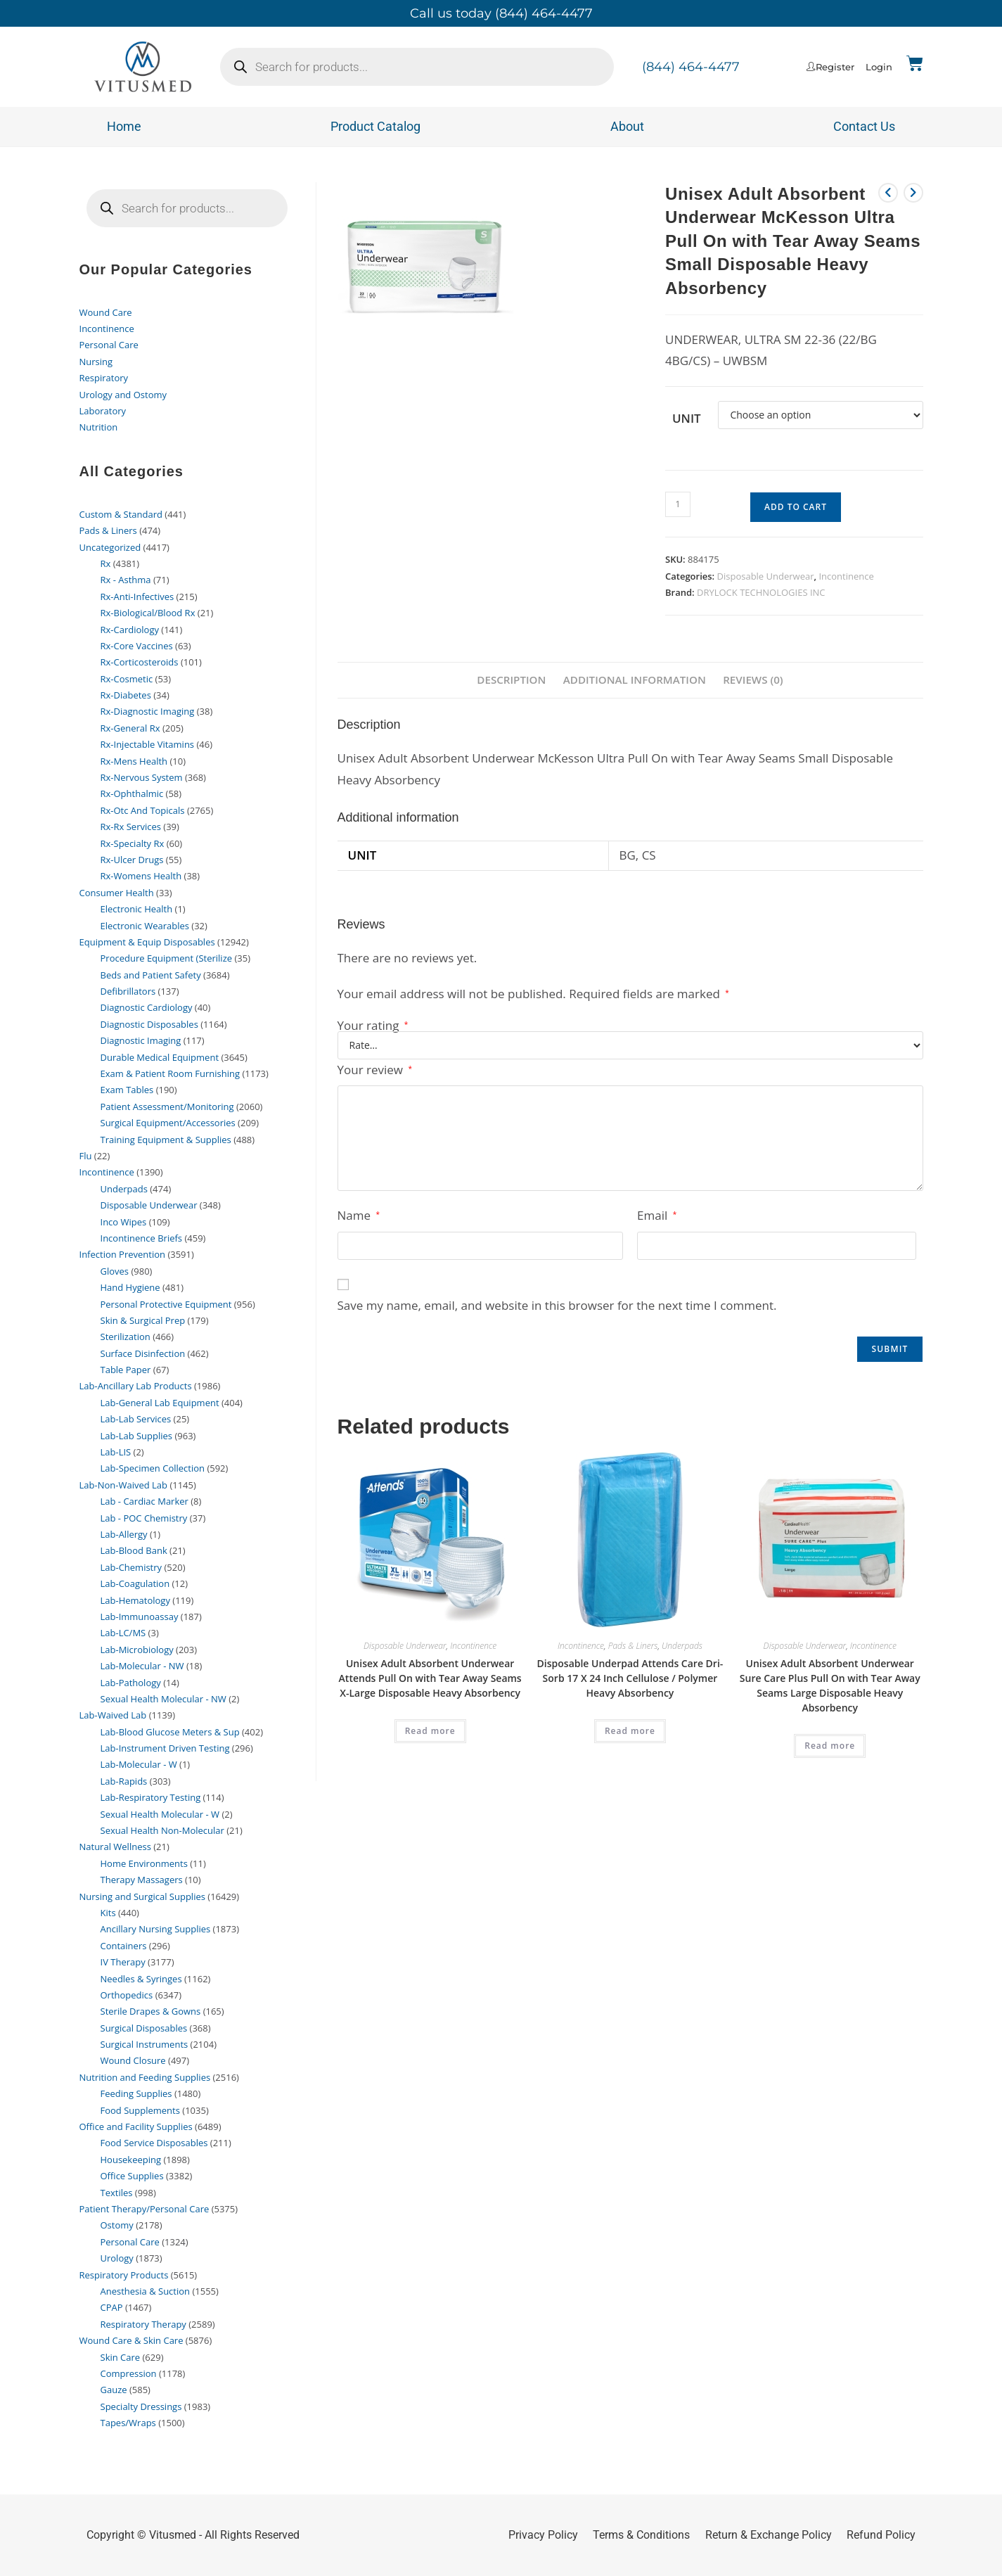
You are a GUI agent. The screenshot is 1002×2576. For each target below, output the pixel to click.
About (627, 126)
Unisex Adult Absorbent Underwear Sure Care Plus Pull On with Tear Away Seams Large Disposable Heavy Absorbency (830, 1685)
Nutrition (98, 427)
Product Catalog (375, 126)
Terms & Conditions (641, 2535)
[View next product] (913, 193)
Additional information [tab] (635, 679)
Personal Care (109, 344)
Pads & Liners (633, 1646)
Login (879, 66)
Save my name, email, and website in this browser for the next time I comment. (557, 1306)
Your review (375, 1069)
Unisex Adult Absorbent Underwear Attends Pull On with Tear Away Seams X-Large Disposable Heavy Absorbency (430, 1678)
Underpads (682, 1646)
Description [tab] (510, 679)
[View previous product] (888, 193)
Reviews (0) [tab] (754, 679)
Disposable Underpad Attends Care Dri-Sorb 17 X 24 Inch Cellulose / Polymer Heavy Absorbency (630, 1678)
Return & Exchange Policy (768, 2535)
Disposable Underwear (765, 576)
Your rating (373, 1025)
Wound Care (105, 312)
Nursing (96, 361)
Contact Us (864, 126)
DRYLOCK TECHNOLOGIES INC (761, 592)
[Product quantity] (678, 504)
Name (359, 1216)
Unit (686, 418)
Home (124, 126)
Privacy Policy (543, 2535)
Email (656, 1216)
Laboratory (103, 410)
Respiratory (104, 377)
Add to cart (795, 507)
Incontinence (845, 576)
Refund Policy (881, 2535)
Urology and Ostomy (123, 394)
